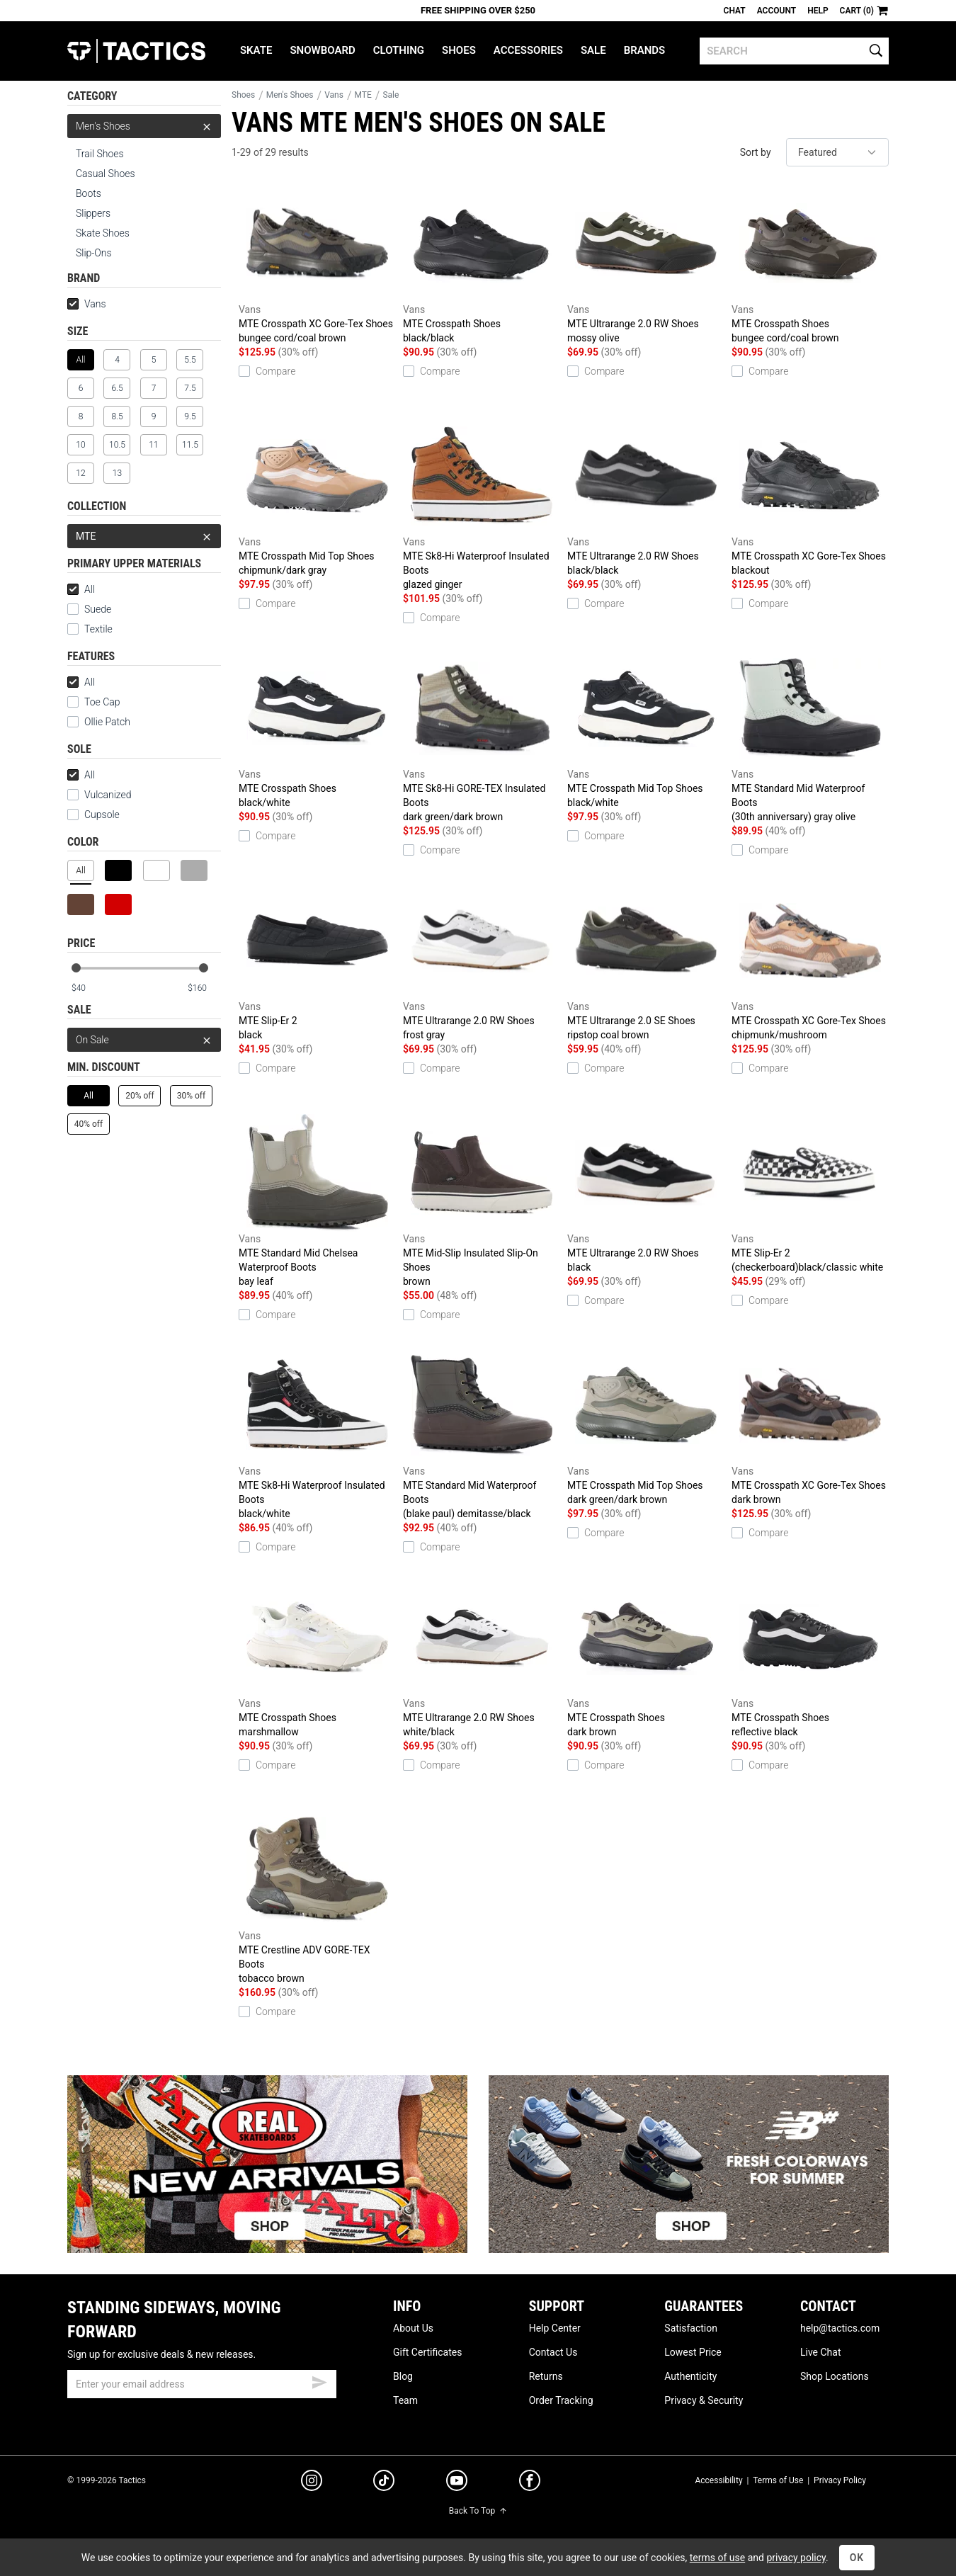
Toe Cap (93, 702)
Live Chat (820, 2352)
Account (776, 11)
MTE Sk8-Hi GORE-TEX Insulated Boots (481, 736)
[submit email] (319, 2380)
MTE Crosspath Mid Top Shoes (317, 497)
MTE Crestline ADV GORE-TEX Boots (317, 1898)
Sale (593, 50)
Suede (89, 609)
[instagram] (311, 2482)
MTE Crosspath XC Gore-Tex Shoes (317, 265)
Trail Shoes (100, 153)
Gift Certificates (427, 2352)
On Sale (144, 1040)
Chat (735, 11)
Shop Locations (834, 2376)
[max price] (204, 988)
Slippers (93, 213)
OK (857, 2557)
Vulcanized (99, 794)
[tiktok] (383, 2482)
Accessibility (718, 2480)
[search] (794, 51)
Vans (86, 304)
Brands (645, 50)
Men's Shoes (144, 126)
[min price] (87, 988)
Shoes (459, 50)
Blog (403, 2376)
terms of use (717, 2557)
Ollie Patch (98, 721)
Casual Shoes (105, 173)
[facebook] (529, 2483)
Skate (256, 50)
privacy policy (796, 2557)
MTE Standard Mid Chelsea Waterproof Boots (317, 1201)
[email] (201, 2384)
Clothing (398, 50)
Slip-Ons (94, 253)
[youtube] (456, 2483)
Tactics (136, 51)
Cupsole (93, 814)
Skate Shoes (103, 233)
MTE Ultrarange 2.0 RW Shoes (645, 265)
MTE (144, 536)
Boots (88, 193)
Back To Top (478, 2511)
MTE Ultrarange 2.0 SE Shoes (645, 962)
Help (817, 11)
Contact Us (553, 2352)
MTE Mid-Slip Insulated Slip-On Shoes (481, 1201)
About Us (413, 2328)
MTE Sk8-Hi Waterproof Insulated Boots (481, 504)
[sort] (837, 152)
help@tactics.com (840, 2328)
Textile (90, 629)
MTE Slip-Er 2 (317, 962)
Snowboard (322, 50)
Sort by (755, 152)
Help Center (555, 2328)
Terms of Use (778, 2480)
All (81, 589)
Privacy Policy (840, 2480)
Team (405, 2400)
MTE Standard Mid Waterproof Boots (810, 736)
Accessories (528, 50)
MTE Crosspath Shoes (481, 265)
